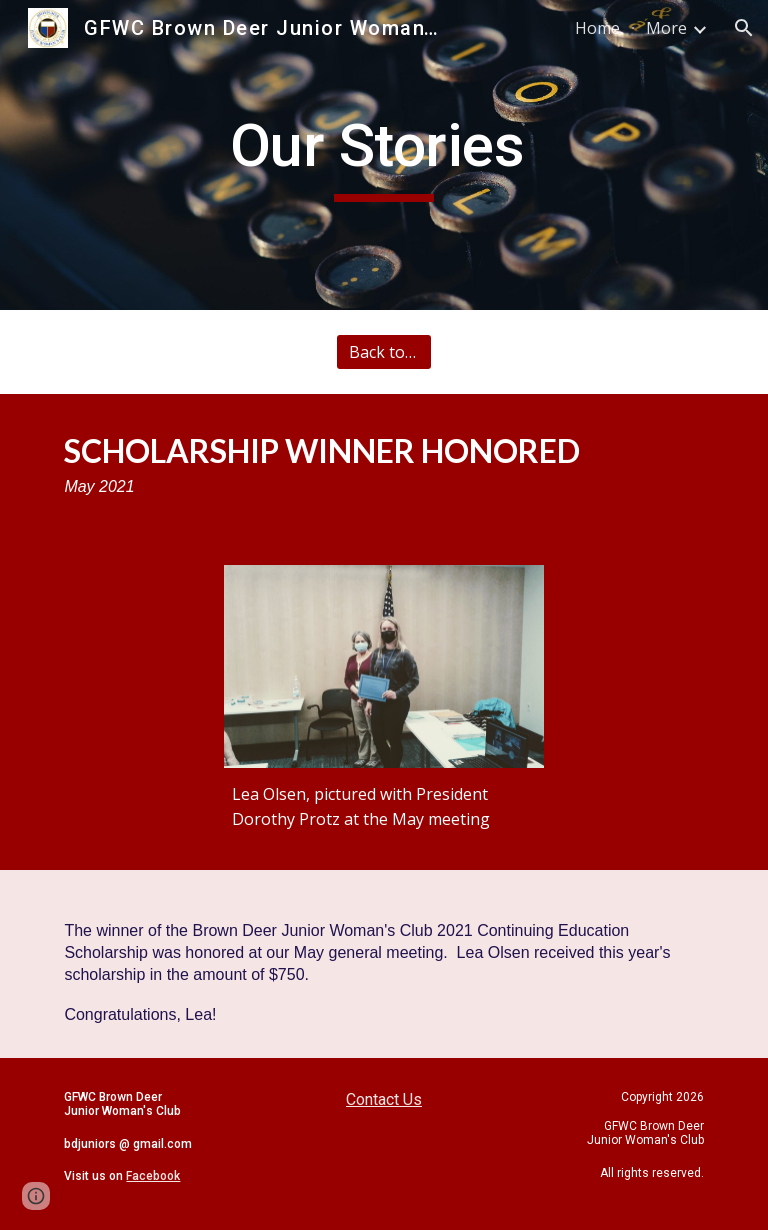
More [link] (666, 28)
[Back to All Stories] (383, 352)
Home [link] (597, 28)
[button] (744, 28)
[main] (383, 155)
